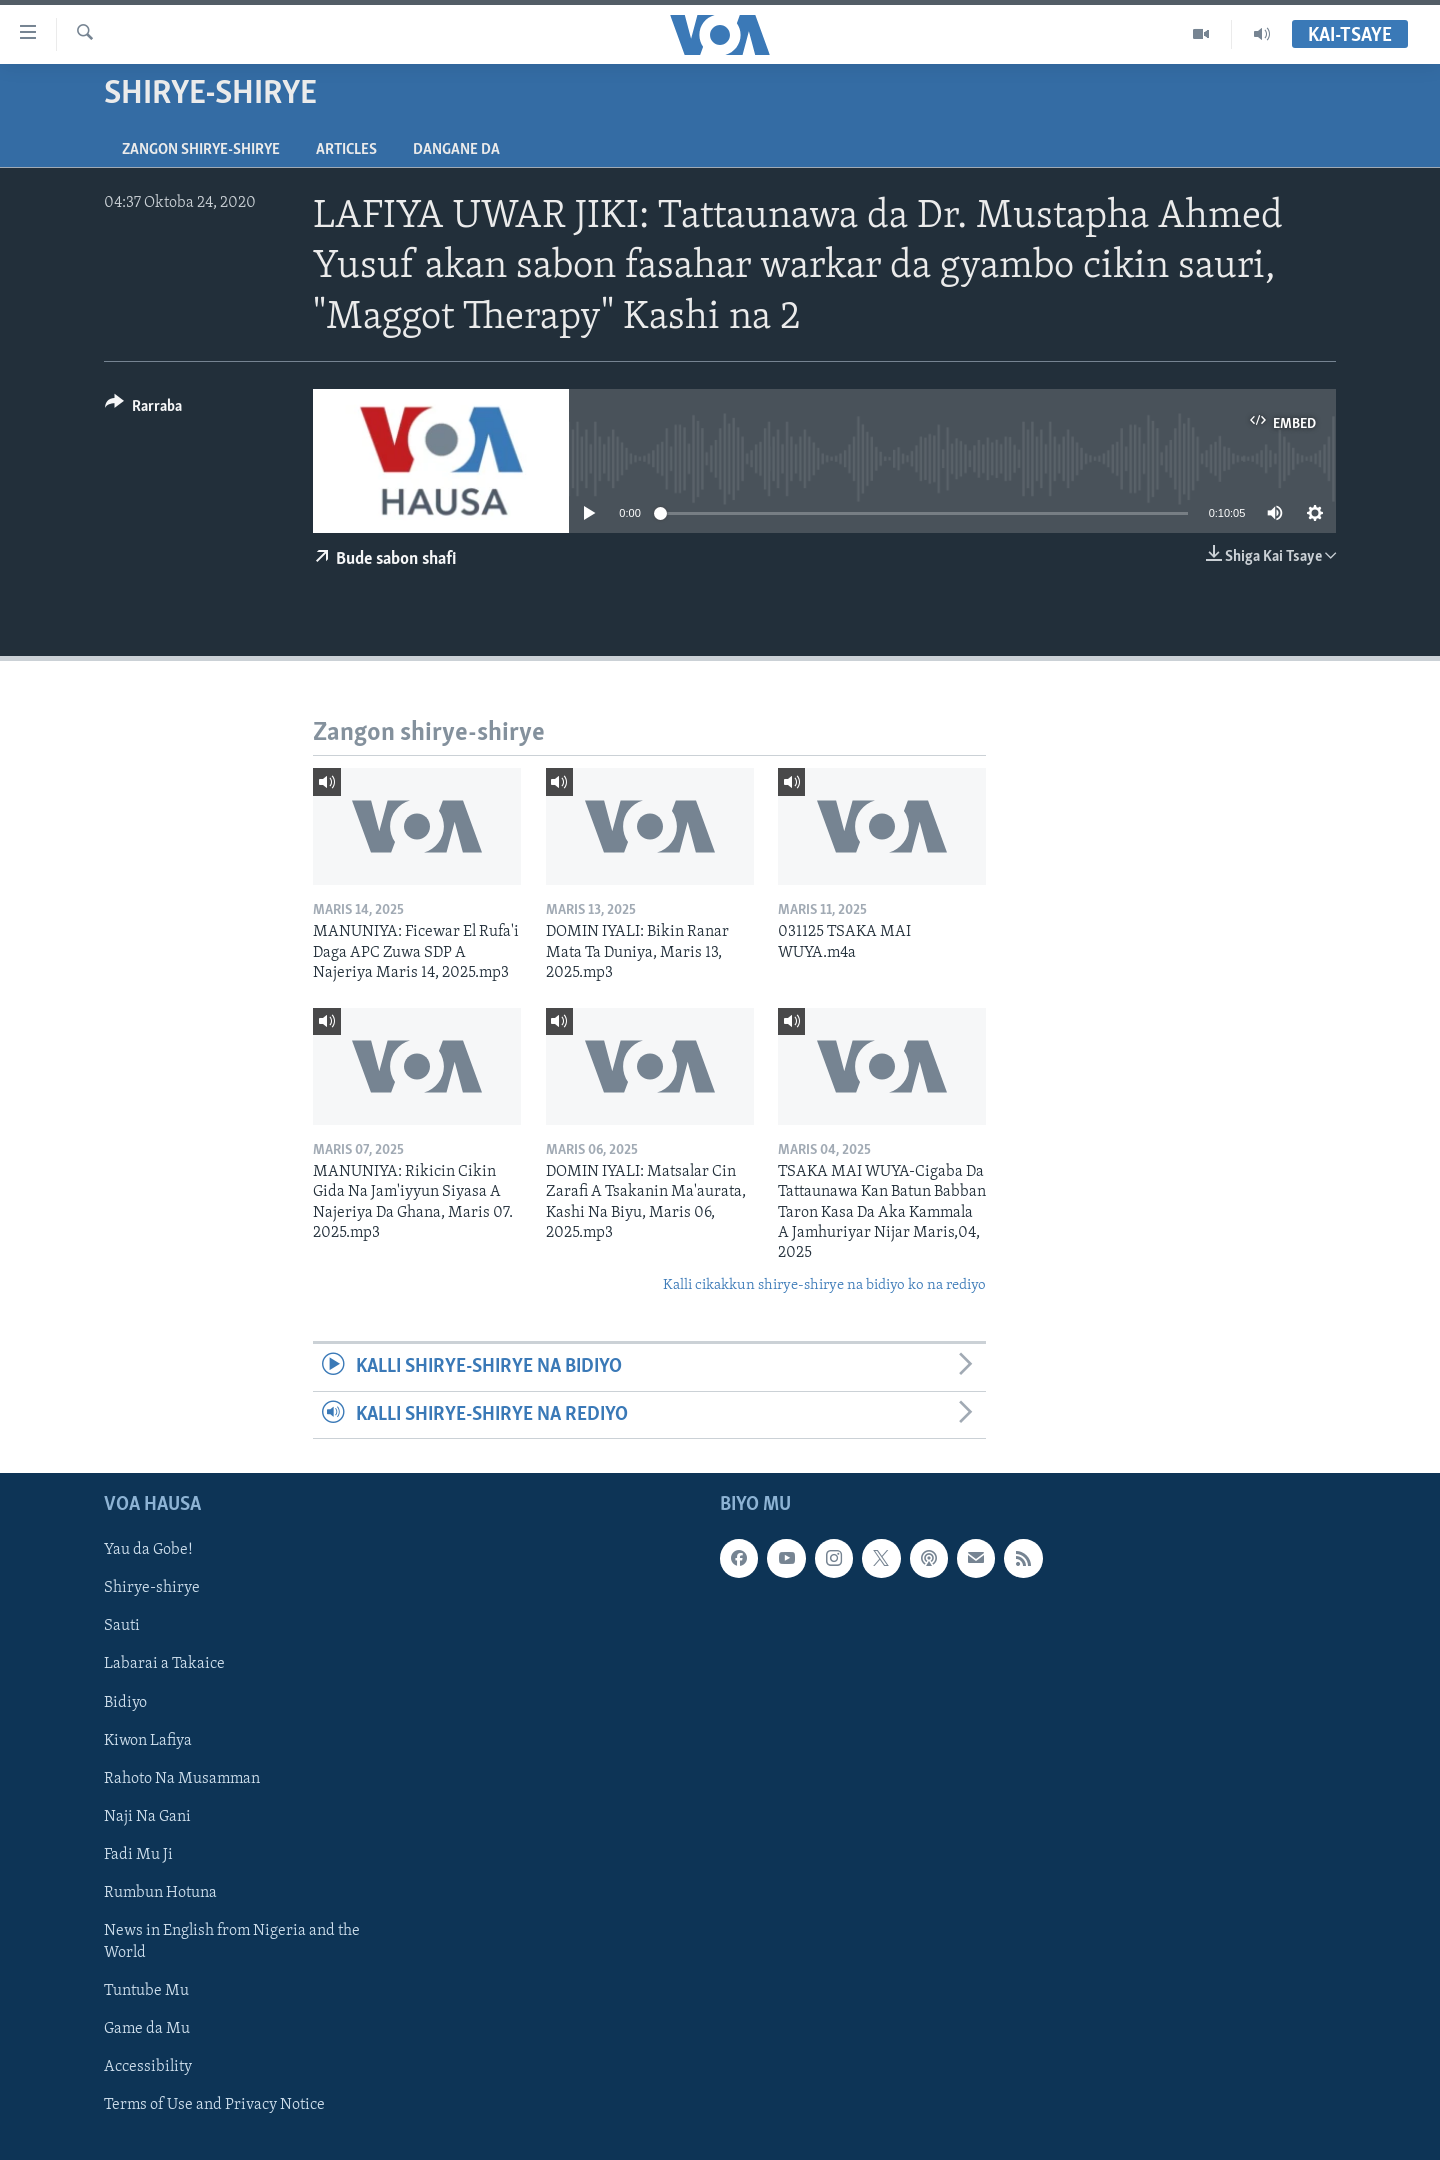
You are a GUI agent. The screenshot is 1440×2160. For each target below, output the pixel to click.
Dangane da (456, 150)
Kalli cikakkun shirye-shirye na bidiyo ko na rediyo (824, 1285)
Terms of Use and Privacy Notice (214, 2105)
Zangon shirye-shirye (201, 150)
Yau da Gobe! (148, 1550)
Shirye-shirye (152, 1588)
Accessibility (148, 2067)
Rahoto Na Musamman (182, 1779)
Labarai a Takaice (164, 1664)
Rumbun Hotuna (160, 1893)
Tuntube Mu (146, 1991)
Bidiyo (125, 1703)
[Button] (143, 409)
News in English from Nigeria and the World (232, 1942)
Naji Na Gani (147, 1817)
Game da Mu (147, 2029)
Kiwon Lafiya (148, 1741)
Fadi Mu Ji (138, 1855)
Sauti (122, 1626)
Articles (346, 150)
